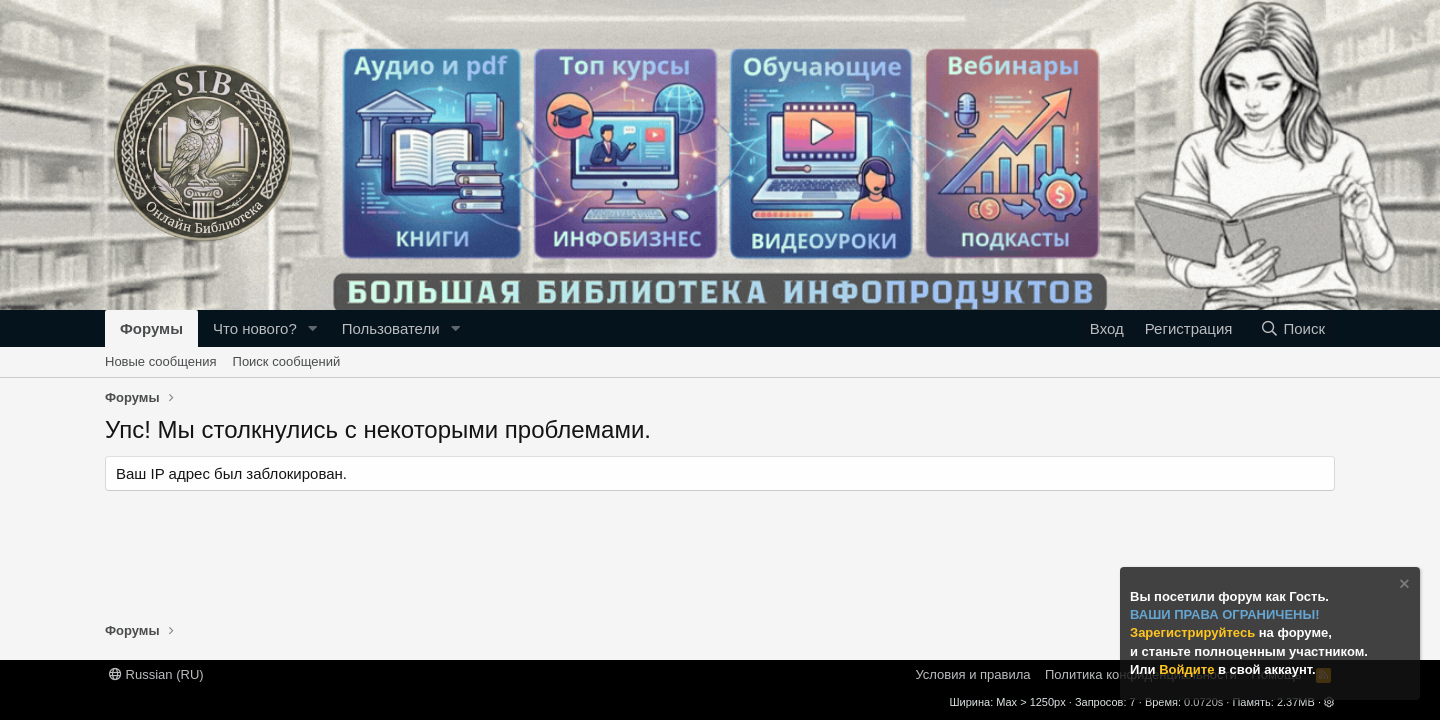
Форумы (151, 328)
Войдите (1188, 669)
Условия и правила (972, 674)
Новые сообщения (161, 361)
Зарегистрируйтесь (1194, 632)
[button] (313, 328)
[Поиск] (1292, 328)
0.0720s (1203, 702)
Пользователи (391, 328)
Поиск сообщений (287, 361)
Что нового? (255, 328)
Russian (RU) (156, 674)
